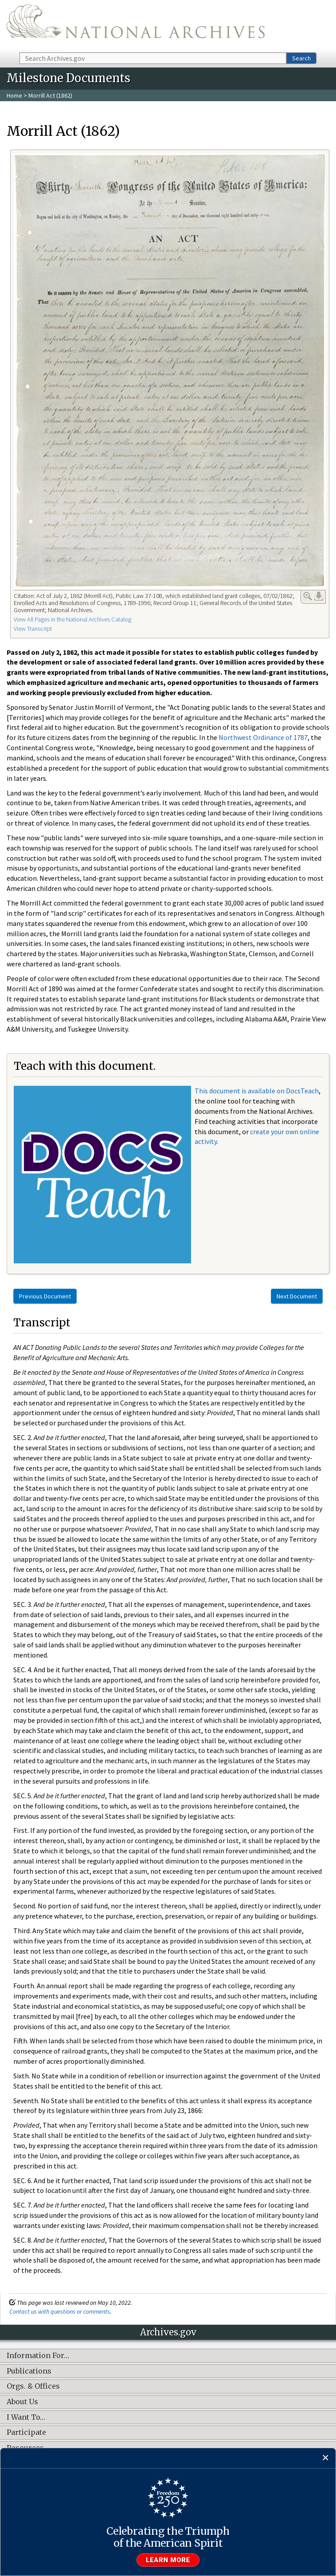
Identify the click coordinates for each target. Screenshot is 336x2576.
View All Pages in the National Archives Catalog (72, 619)
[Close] (325, 2458)
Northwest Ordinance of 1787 (263, 737)
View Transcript (33, 629)
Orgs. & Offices (33, 2386)
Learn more (168, 2560)
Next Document (297, 1296)
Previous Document (45, 1296)
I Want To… (26, 2418)
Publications (29, 2371)
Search (301, 58)
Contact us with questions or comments (59, 2311)
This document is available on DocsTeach (257, 1090)
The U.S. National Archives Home (136, 25)
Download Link (318, 596)
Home (14, 95)
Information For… (38, 2356)
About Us (22, 2402)
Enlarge (307, 596)
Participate (26, 2433)
